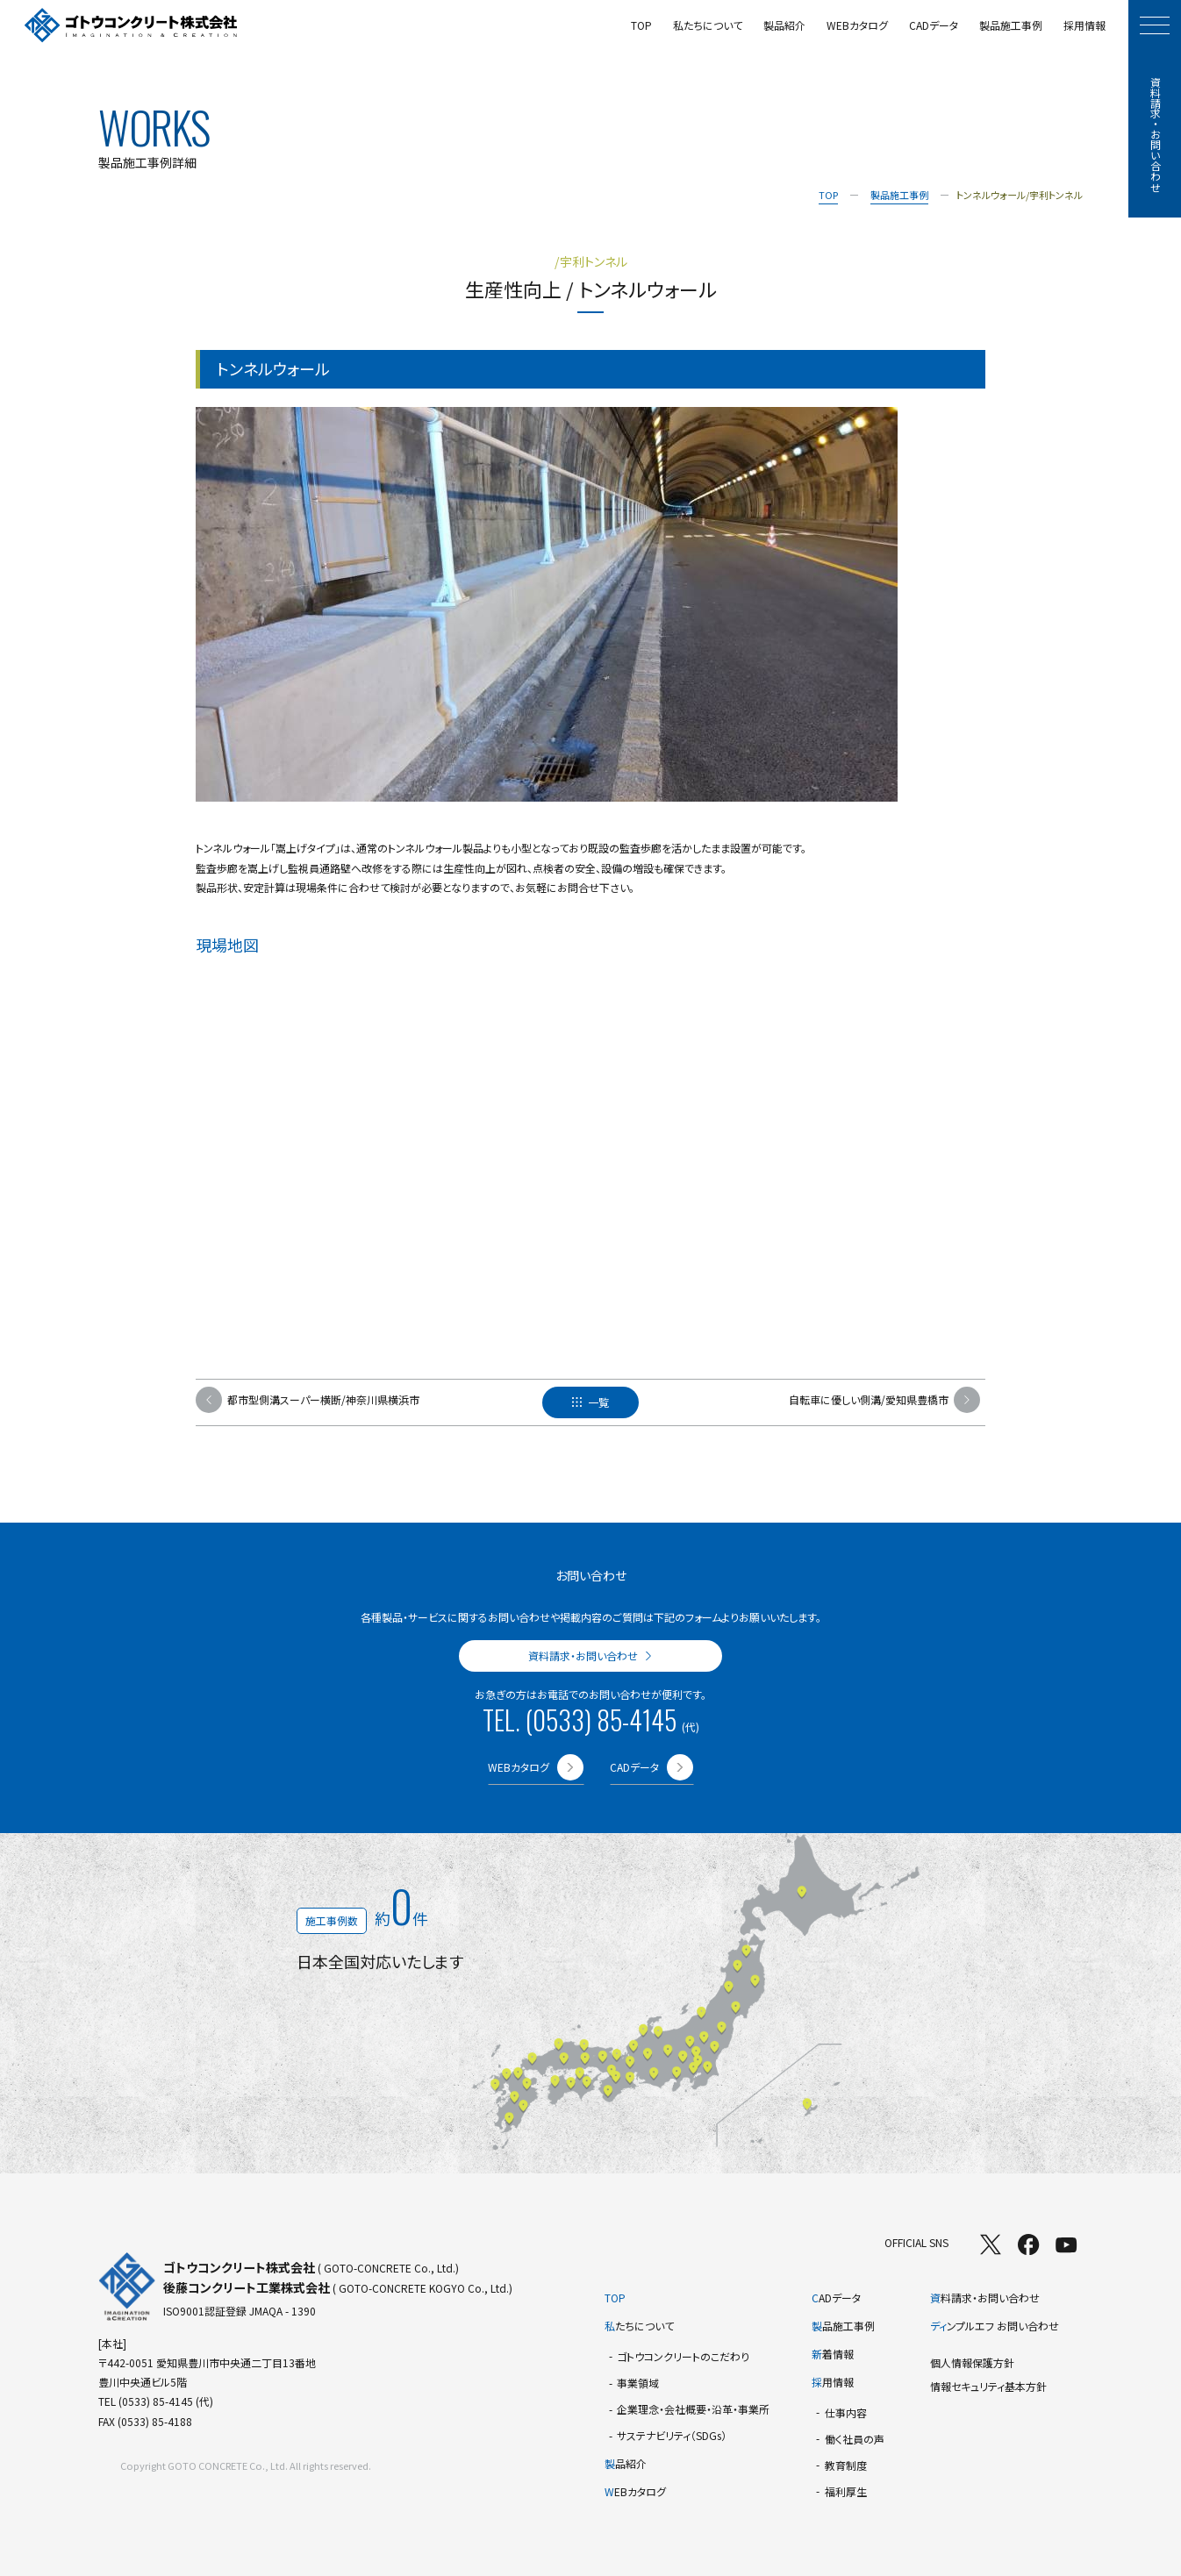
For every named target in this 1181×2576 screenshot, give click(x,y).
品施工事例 (843, 2325)
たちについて (639, 2325)
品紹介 (626, 2463)
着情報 (833, 2353)
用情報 (833, 2381)
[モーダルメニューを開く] (1154, 25)
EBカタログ (635, 2491)
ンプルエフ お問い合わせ (994, 2325)
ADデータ (836, 2297)
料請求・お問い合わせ (985, 2297)
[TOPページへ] (131, 26)
